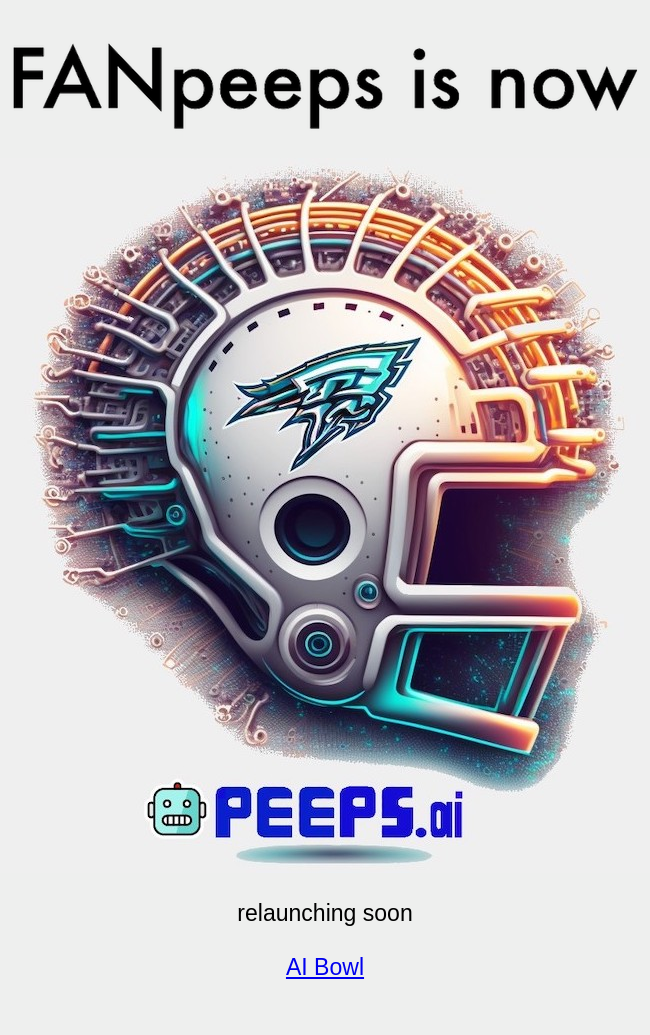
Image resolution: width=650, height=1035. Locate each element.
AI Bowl (325, 967)
